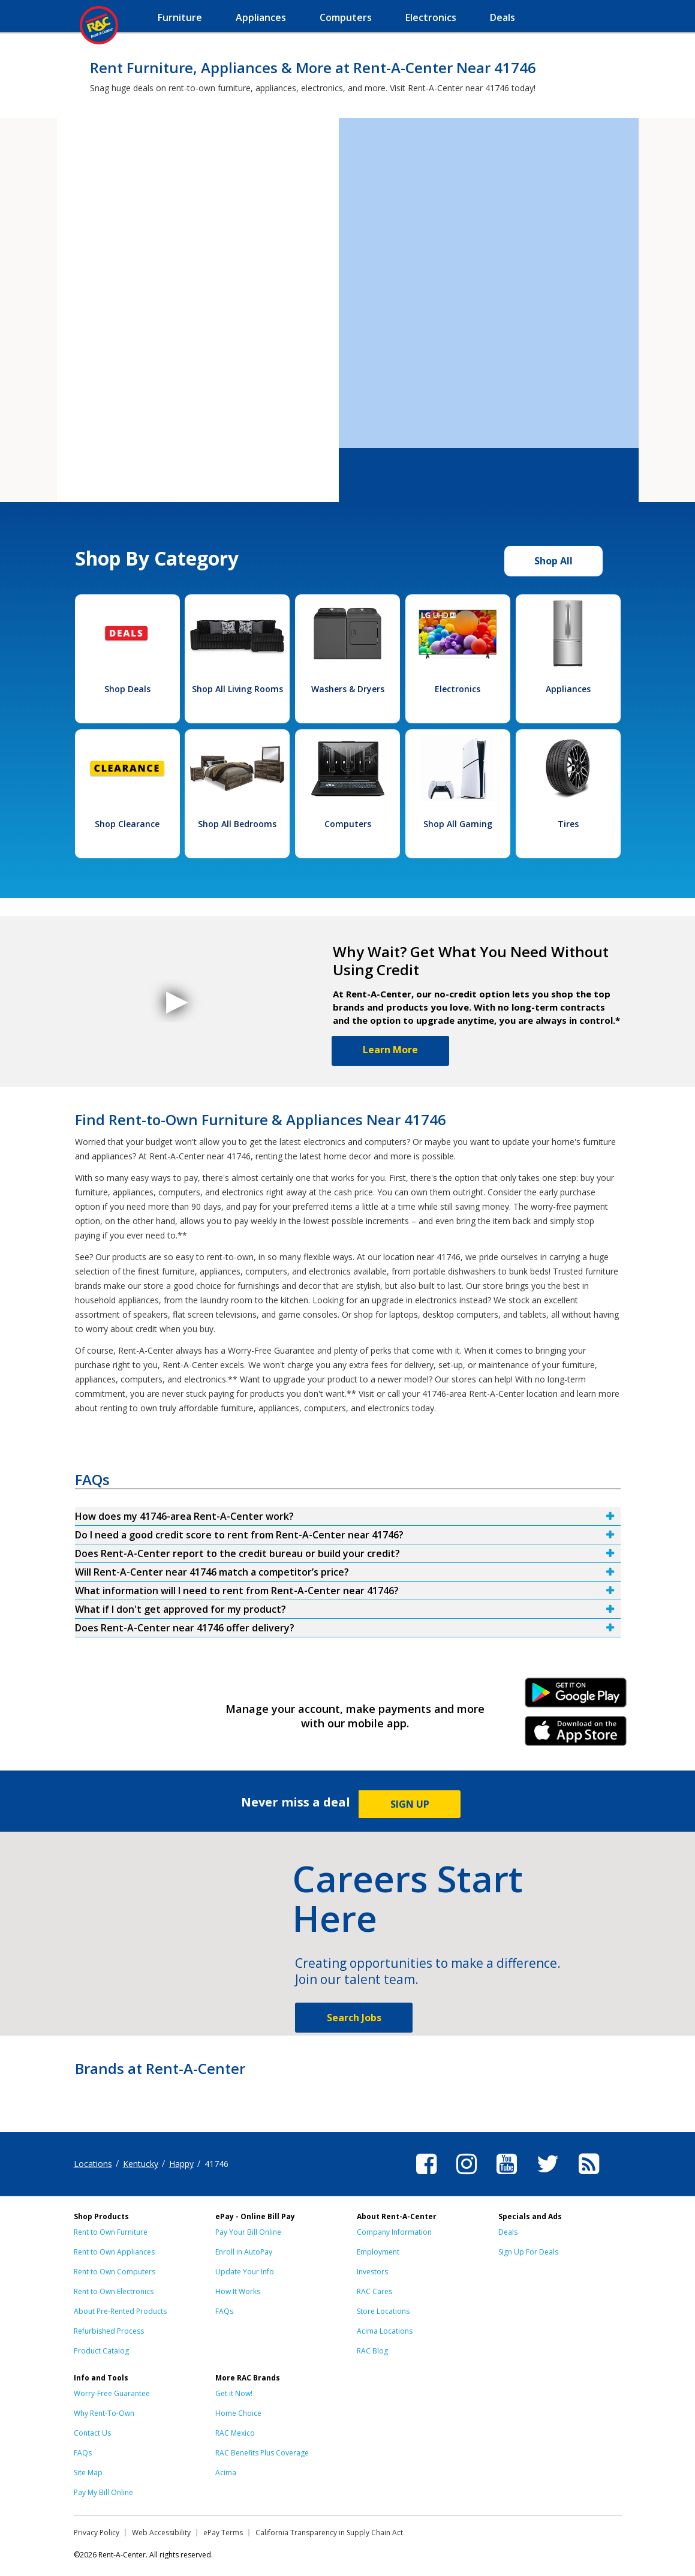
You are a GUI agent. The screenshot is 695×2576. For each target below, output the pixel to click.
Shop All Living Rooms (237, 689)
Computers (347, 823)
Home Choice (238, 2413)
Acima (225, 2472)
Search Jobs (354, 2017)
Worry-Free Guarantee (112, 2393)
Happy (181, 2163)
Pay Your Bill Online (248, 2232)
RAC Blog (372, 2351)
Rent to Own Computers (114, 2272)
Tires (568, 823)
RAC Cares (374, 2291)
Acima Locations (385, 2331)
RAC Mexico (235, 2433)
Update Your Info (244, 2272)
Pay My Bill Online (103, 2492)
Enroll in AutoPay (243, 2252)
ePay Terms (223, 2532)
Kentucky (140, 2163)
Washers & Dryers (347, 689)
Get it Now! (233, 2393)
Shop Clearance (127, 823)
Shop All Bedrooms (237, 823)
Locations (93, 2163)
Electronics (457, 689)
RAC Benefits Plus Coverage (262, 2453)
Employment (378, 2252)
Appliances (568, 689)
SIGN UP (409, 1804)
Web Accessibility (161, 2532)
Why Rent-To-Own (104, 2413)
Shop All (553, 560)
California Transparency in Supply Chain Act (329, 2532)
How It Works (237, 2291)
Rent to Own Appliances (114, 2252)
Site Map (88, 2472)
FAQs (224, 2311)
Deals (508, 2232)
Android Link (575, 1696)
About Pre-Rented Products (120, 2311)
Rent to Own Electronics (114, 2291)
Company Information (394, 2232)
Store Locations (383, 2311)
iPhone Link (575, 1735)
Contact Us (92, 2433)
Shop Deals (127, 689)
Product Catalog (101, 2351)
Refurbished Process (109, 2331)
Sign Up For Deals (528, 2252)
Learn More (390, 1049)
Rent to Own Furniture (111, 2232)
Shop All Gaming (457, 823)
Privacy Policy (96, 2532)
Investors (372, 2272)
